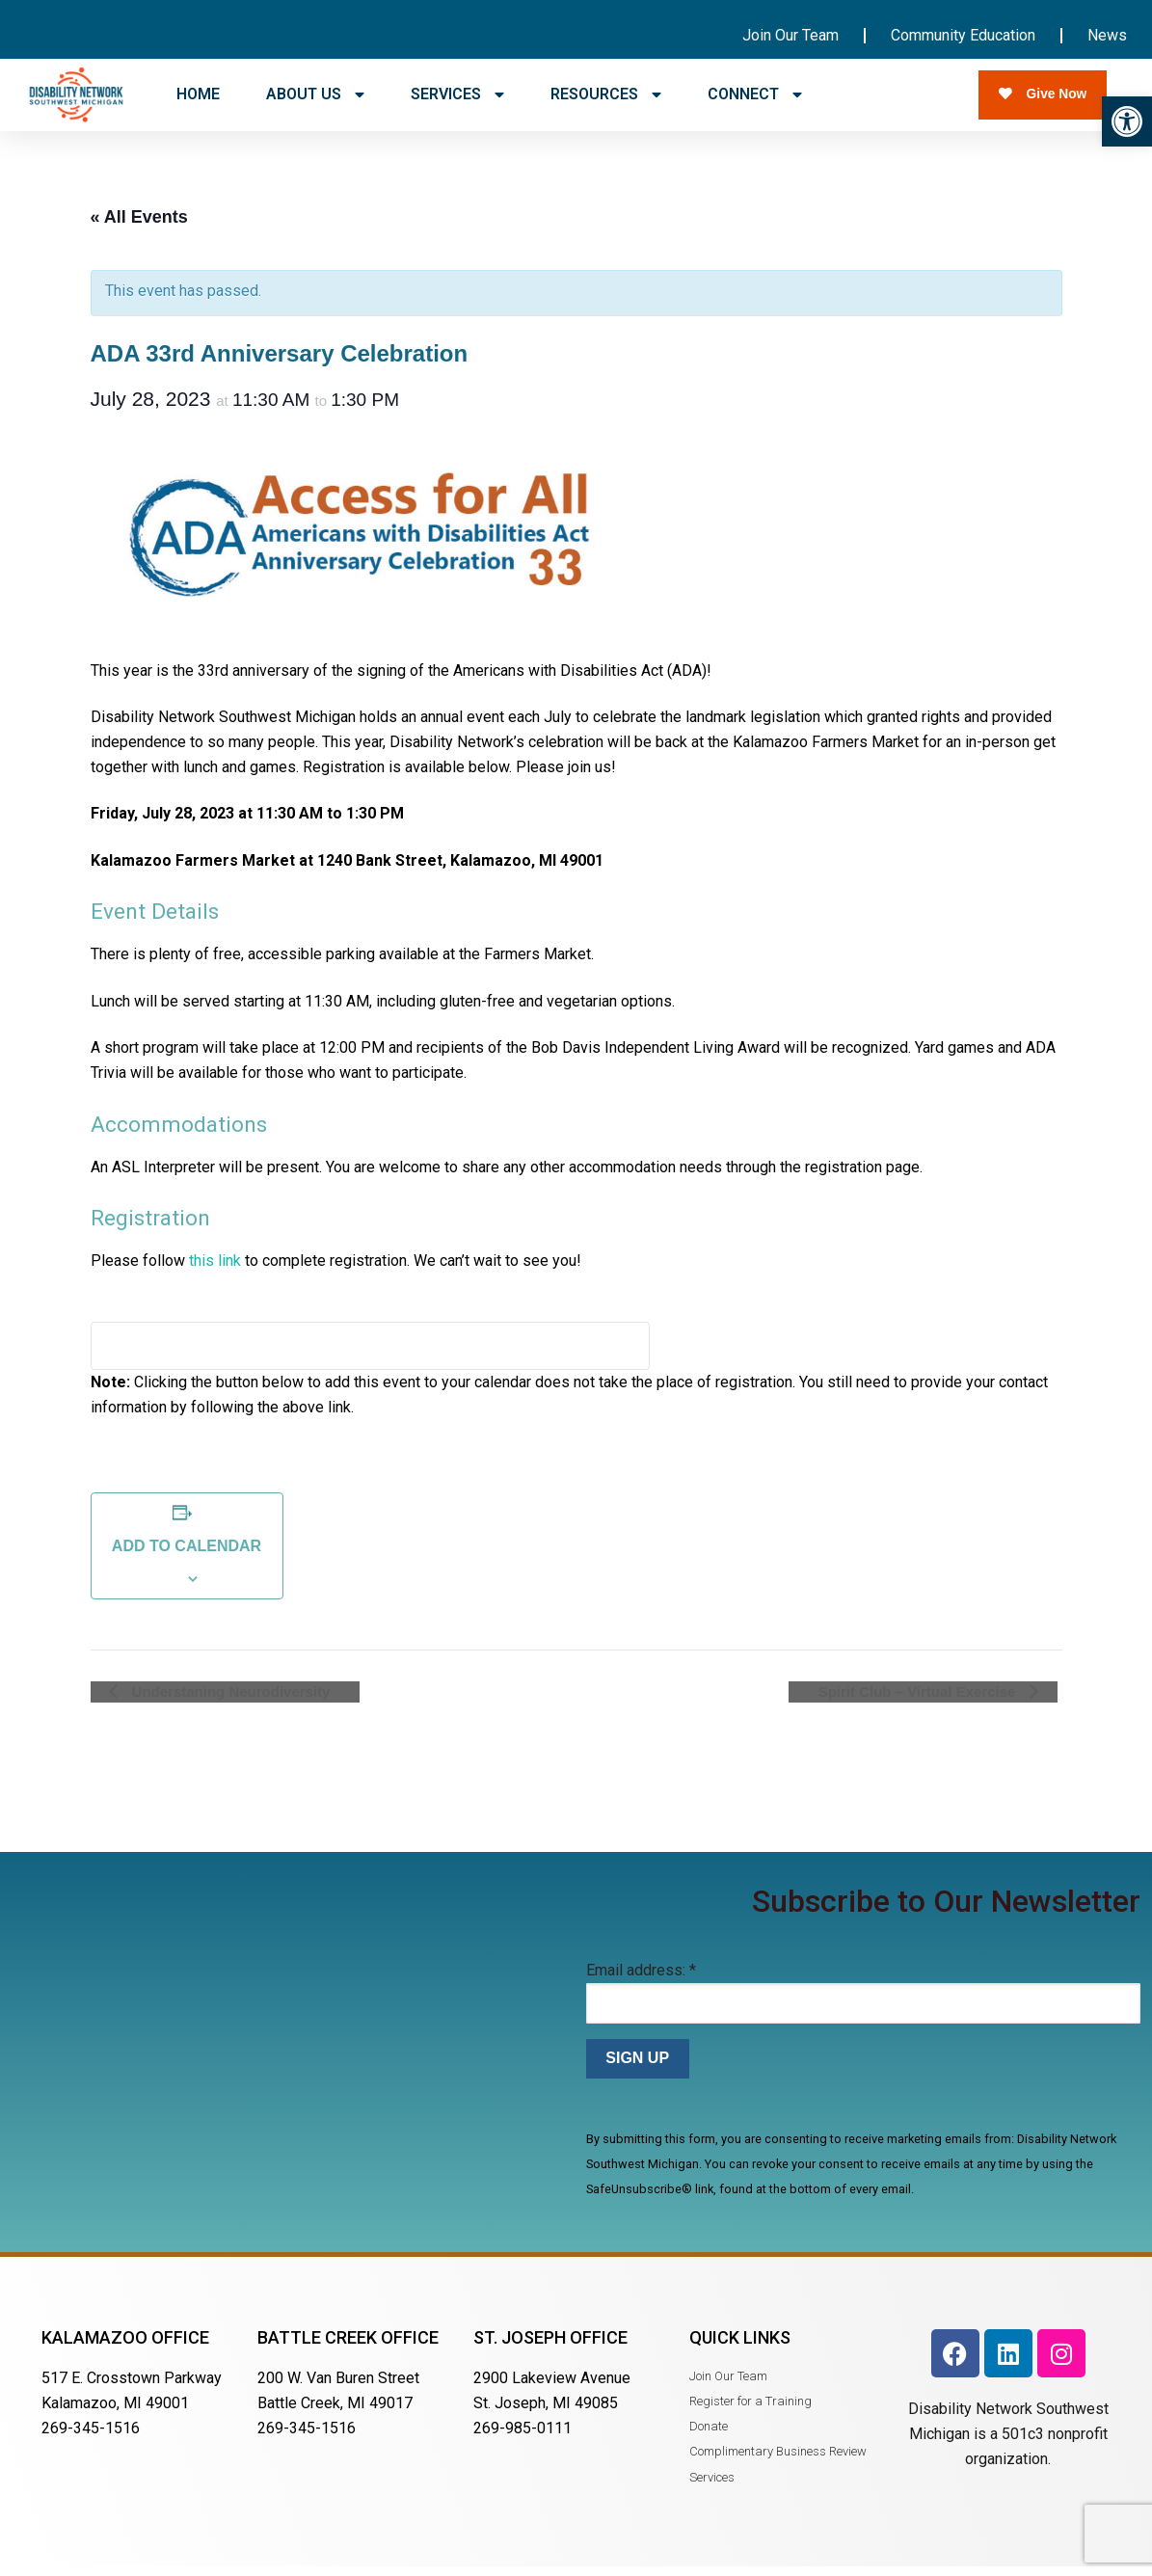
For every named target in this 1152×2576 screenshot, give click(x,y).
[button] (1127, 121)
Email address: (641, 1979)
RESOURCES (605, 94)
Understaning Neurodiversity (210, 1700)
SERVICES (457, 94)
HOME (198, 94)
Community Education (963, 35)
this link (215, 1269)
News (1107, 35)
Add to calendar (186, 1554)
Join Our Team (790, 35)
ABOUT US (315, 94)
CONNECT (755, 94)
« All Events (139, 225)
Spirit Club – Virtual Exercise (938, 1700)
